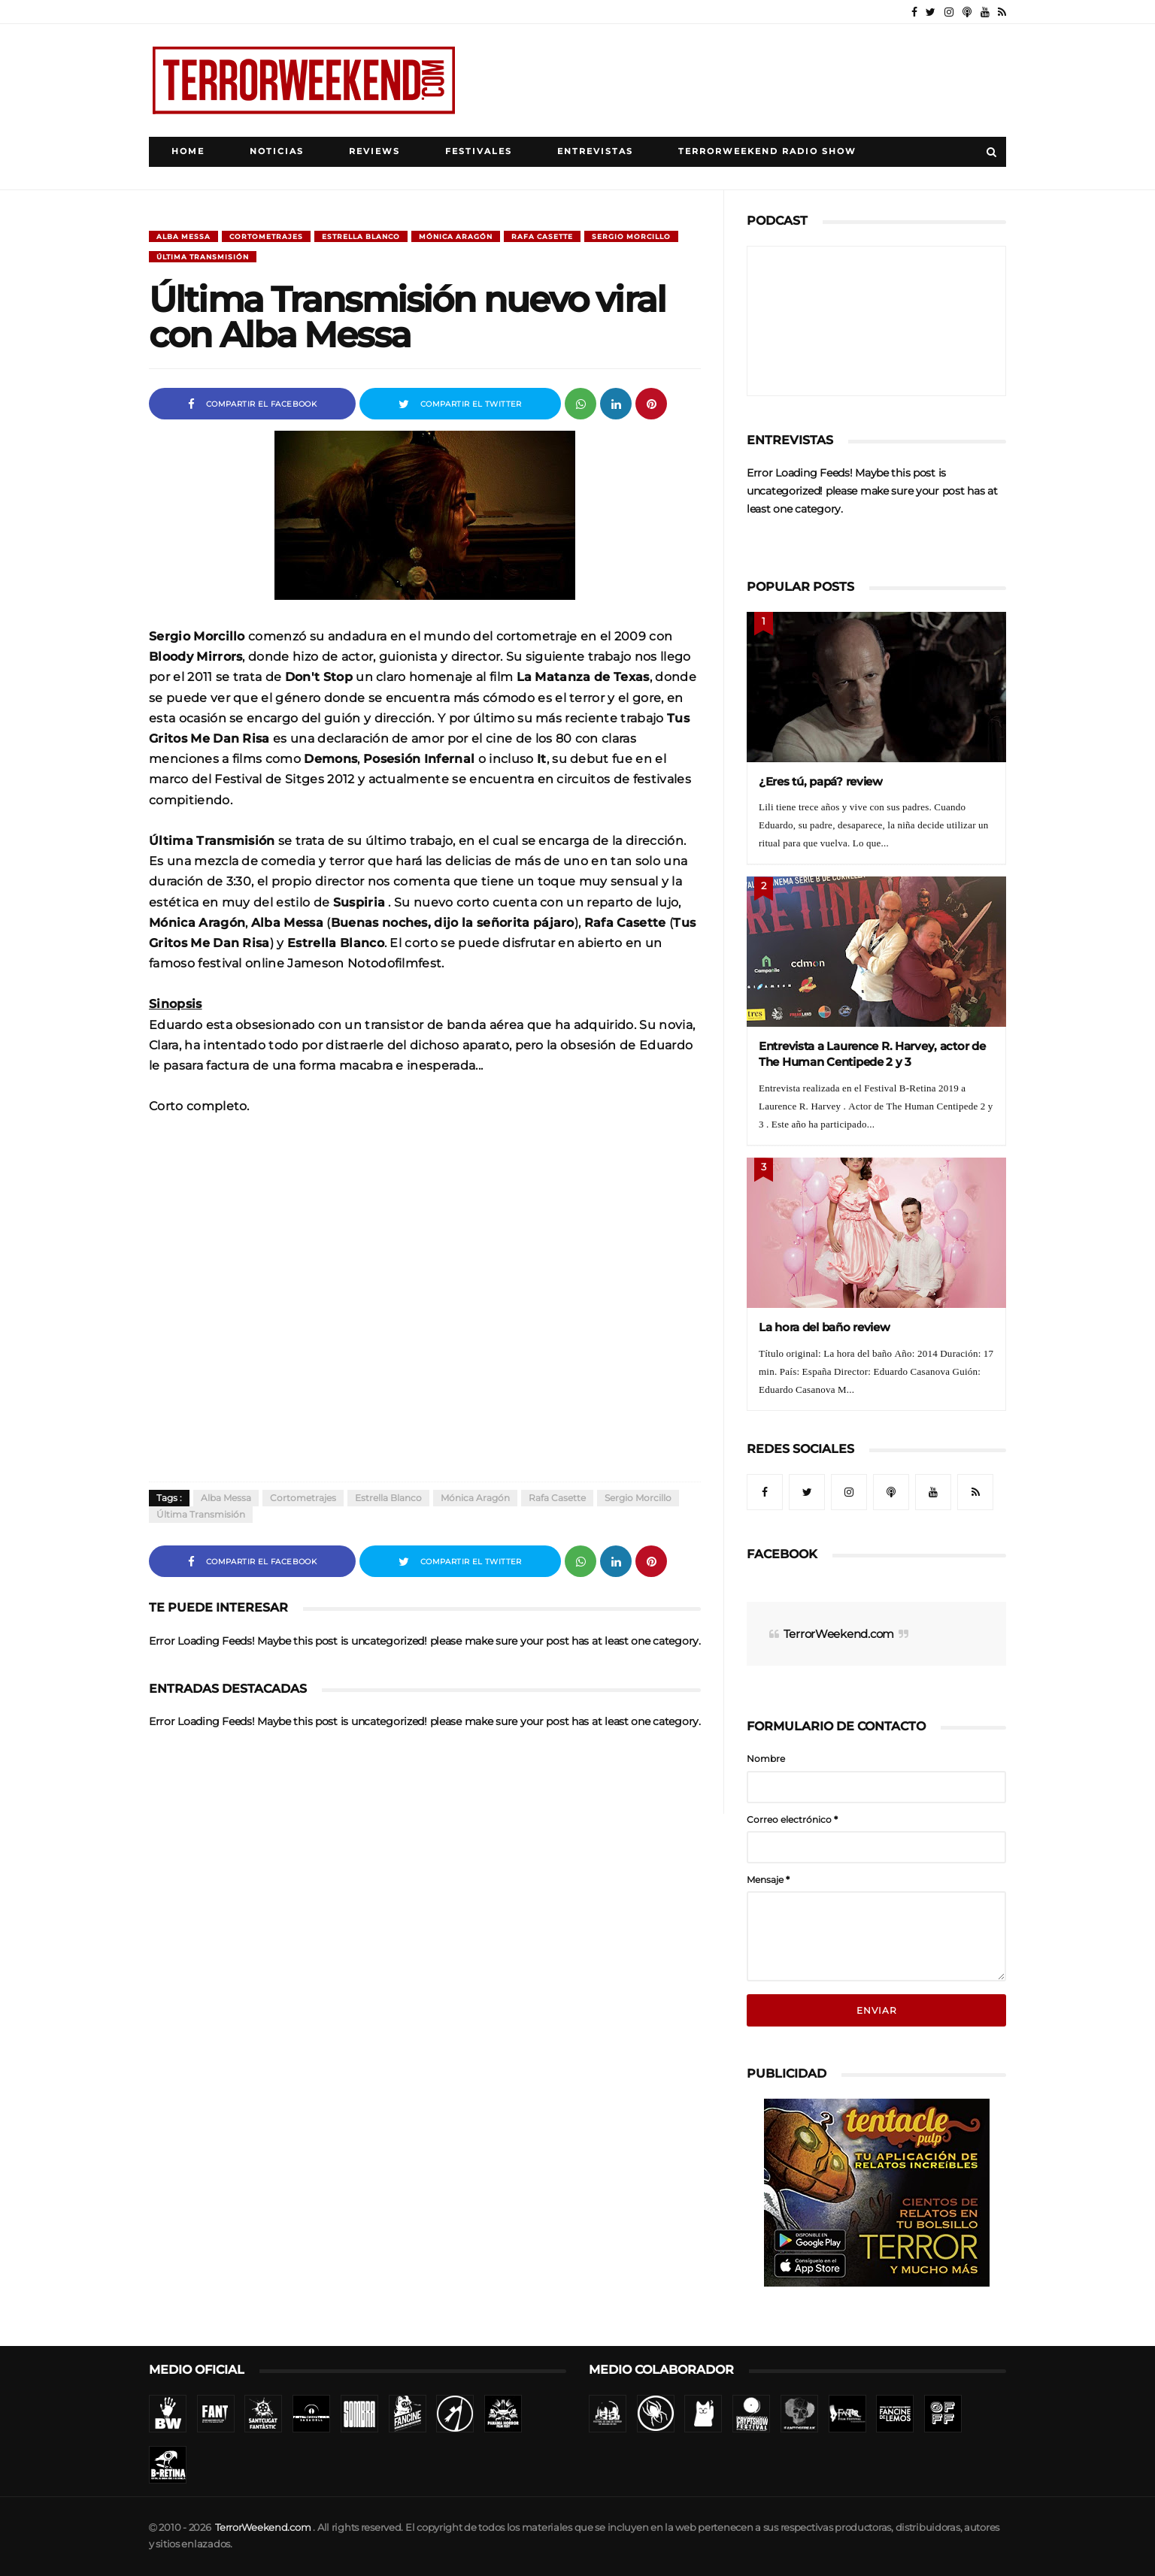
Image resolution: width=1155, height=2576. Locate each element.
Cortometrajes (266, 236)
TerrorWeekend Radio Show (767, 151)
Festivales (478, 151)
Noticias (277, 151)
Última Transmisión (202, 256)
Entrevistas (595, 151)
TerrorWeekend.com (839, 1633)
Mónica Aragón (456, 236)
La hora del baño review (824, 1327)
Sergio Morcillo (631, 236)
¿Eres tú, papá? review (821, 781)
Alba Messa (183, 236)
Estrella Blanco (361, 236)
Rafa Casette (542, 236)
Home (188, 151)
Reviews (374, 151)
